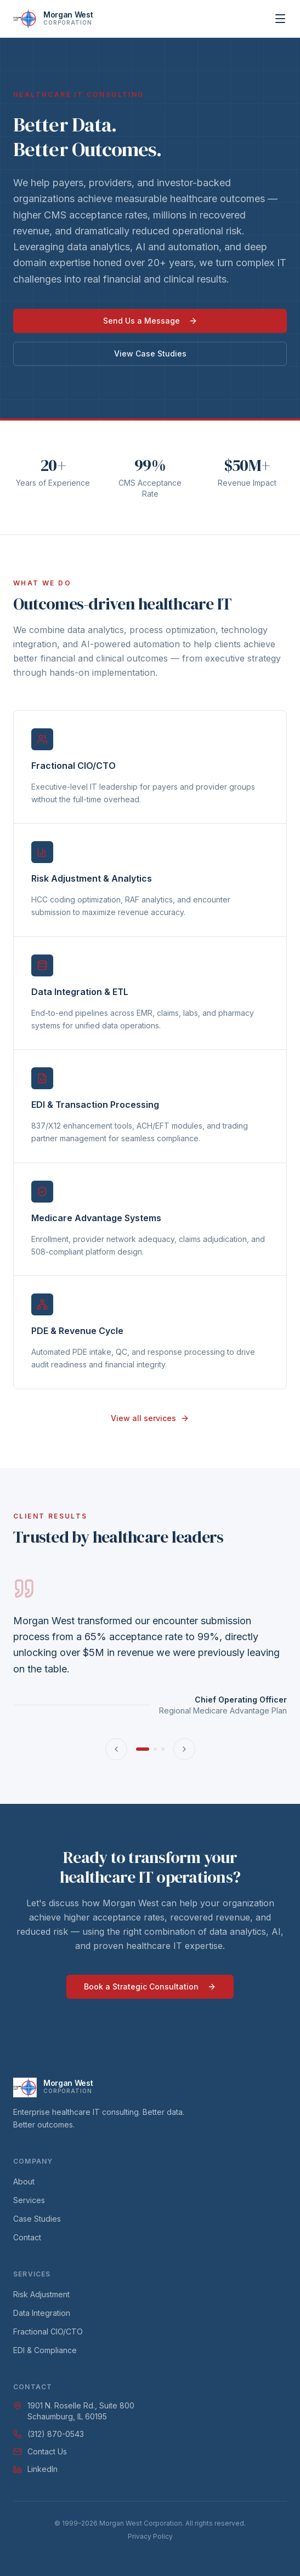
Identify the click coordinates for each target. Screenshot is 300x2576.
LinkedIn (35, 2469)
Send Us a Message (150, 320)
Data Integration (41, 2313)
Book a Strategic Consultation (150, 1986)
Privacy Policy (150, 2536)
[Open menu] (280, 18)
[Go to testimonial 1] (142, 1749)
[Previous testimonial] (116, 1749)
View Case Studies (150, 353)
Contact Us (40, 2451)
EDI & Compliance (45, 2350)
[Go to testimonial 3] (163, 1749)
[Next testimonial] (184, 1749)
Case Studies (37, 2218)
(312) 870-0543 (48, 2434)
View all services (150, 1418)
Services (29, 2200)
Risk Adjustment (41, 2294)
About (24, 2181)
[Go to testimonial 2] (155, 1749)
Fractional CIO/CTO (48, 2331)
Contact (27, 2237)
